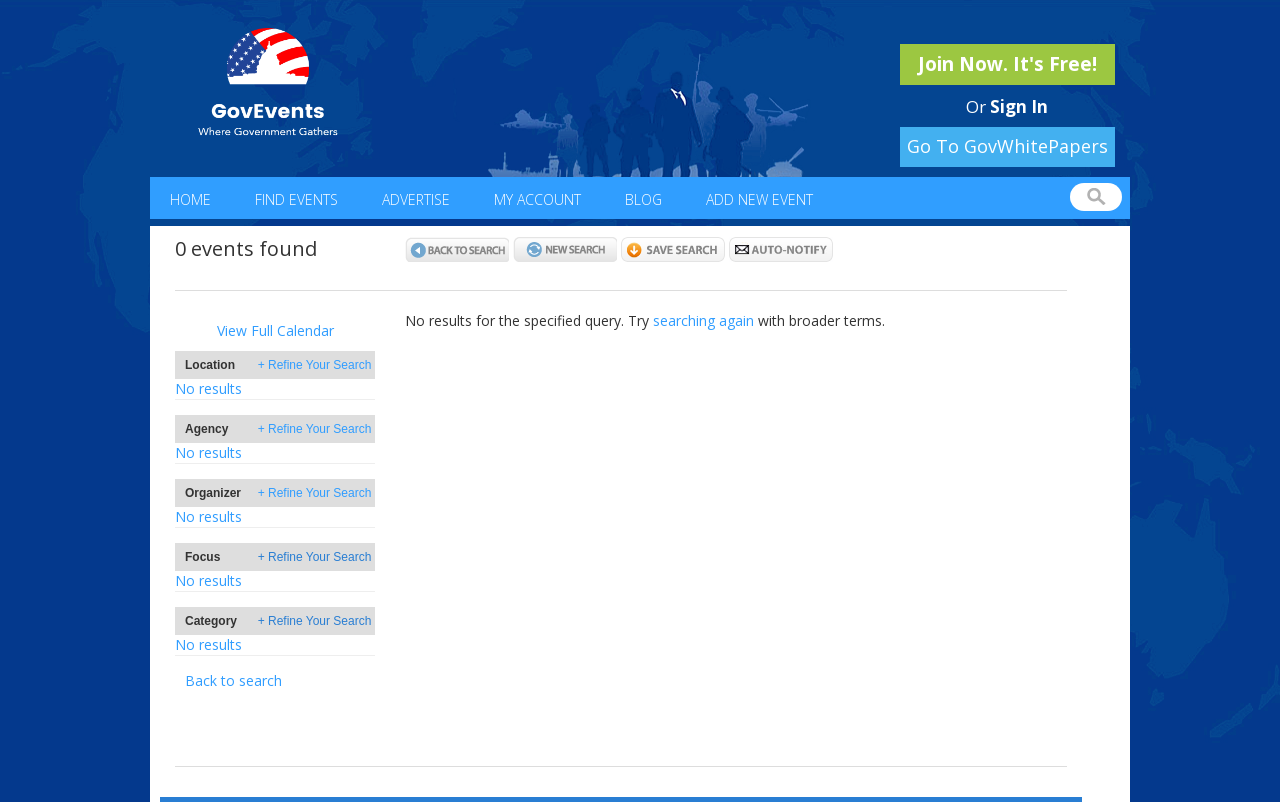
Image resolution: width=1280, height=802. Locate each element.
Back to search (233, 680)
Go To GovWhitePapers (1007, 146)
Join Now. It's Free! (1007, 64)
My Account (537, 199)
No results (208, 388)
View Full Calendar (275, 330)
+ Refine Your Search (315, 365)
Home (190, 199)
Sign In (1019, 106)
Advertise (416, 199)
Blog (643, 199)
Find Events (296, 199)
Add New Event (759, 199)
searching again (703, 320)
